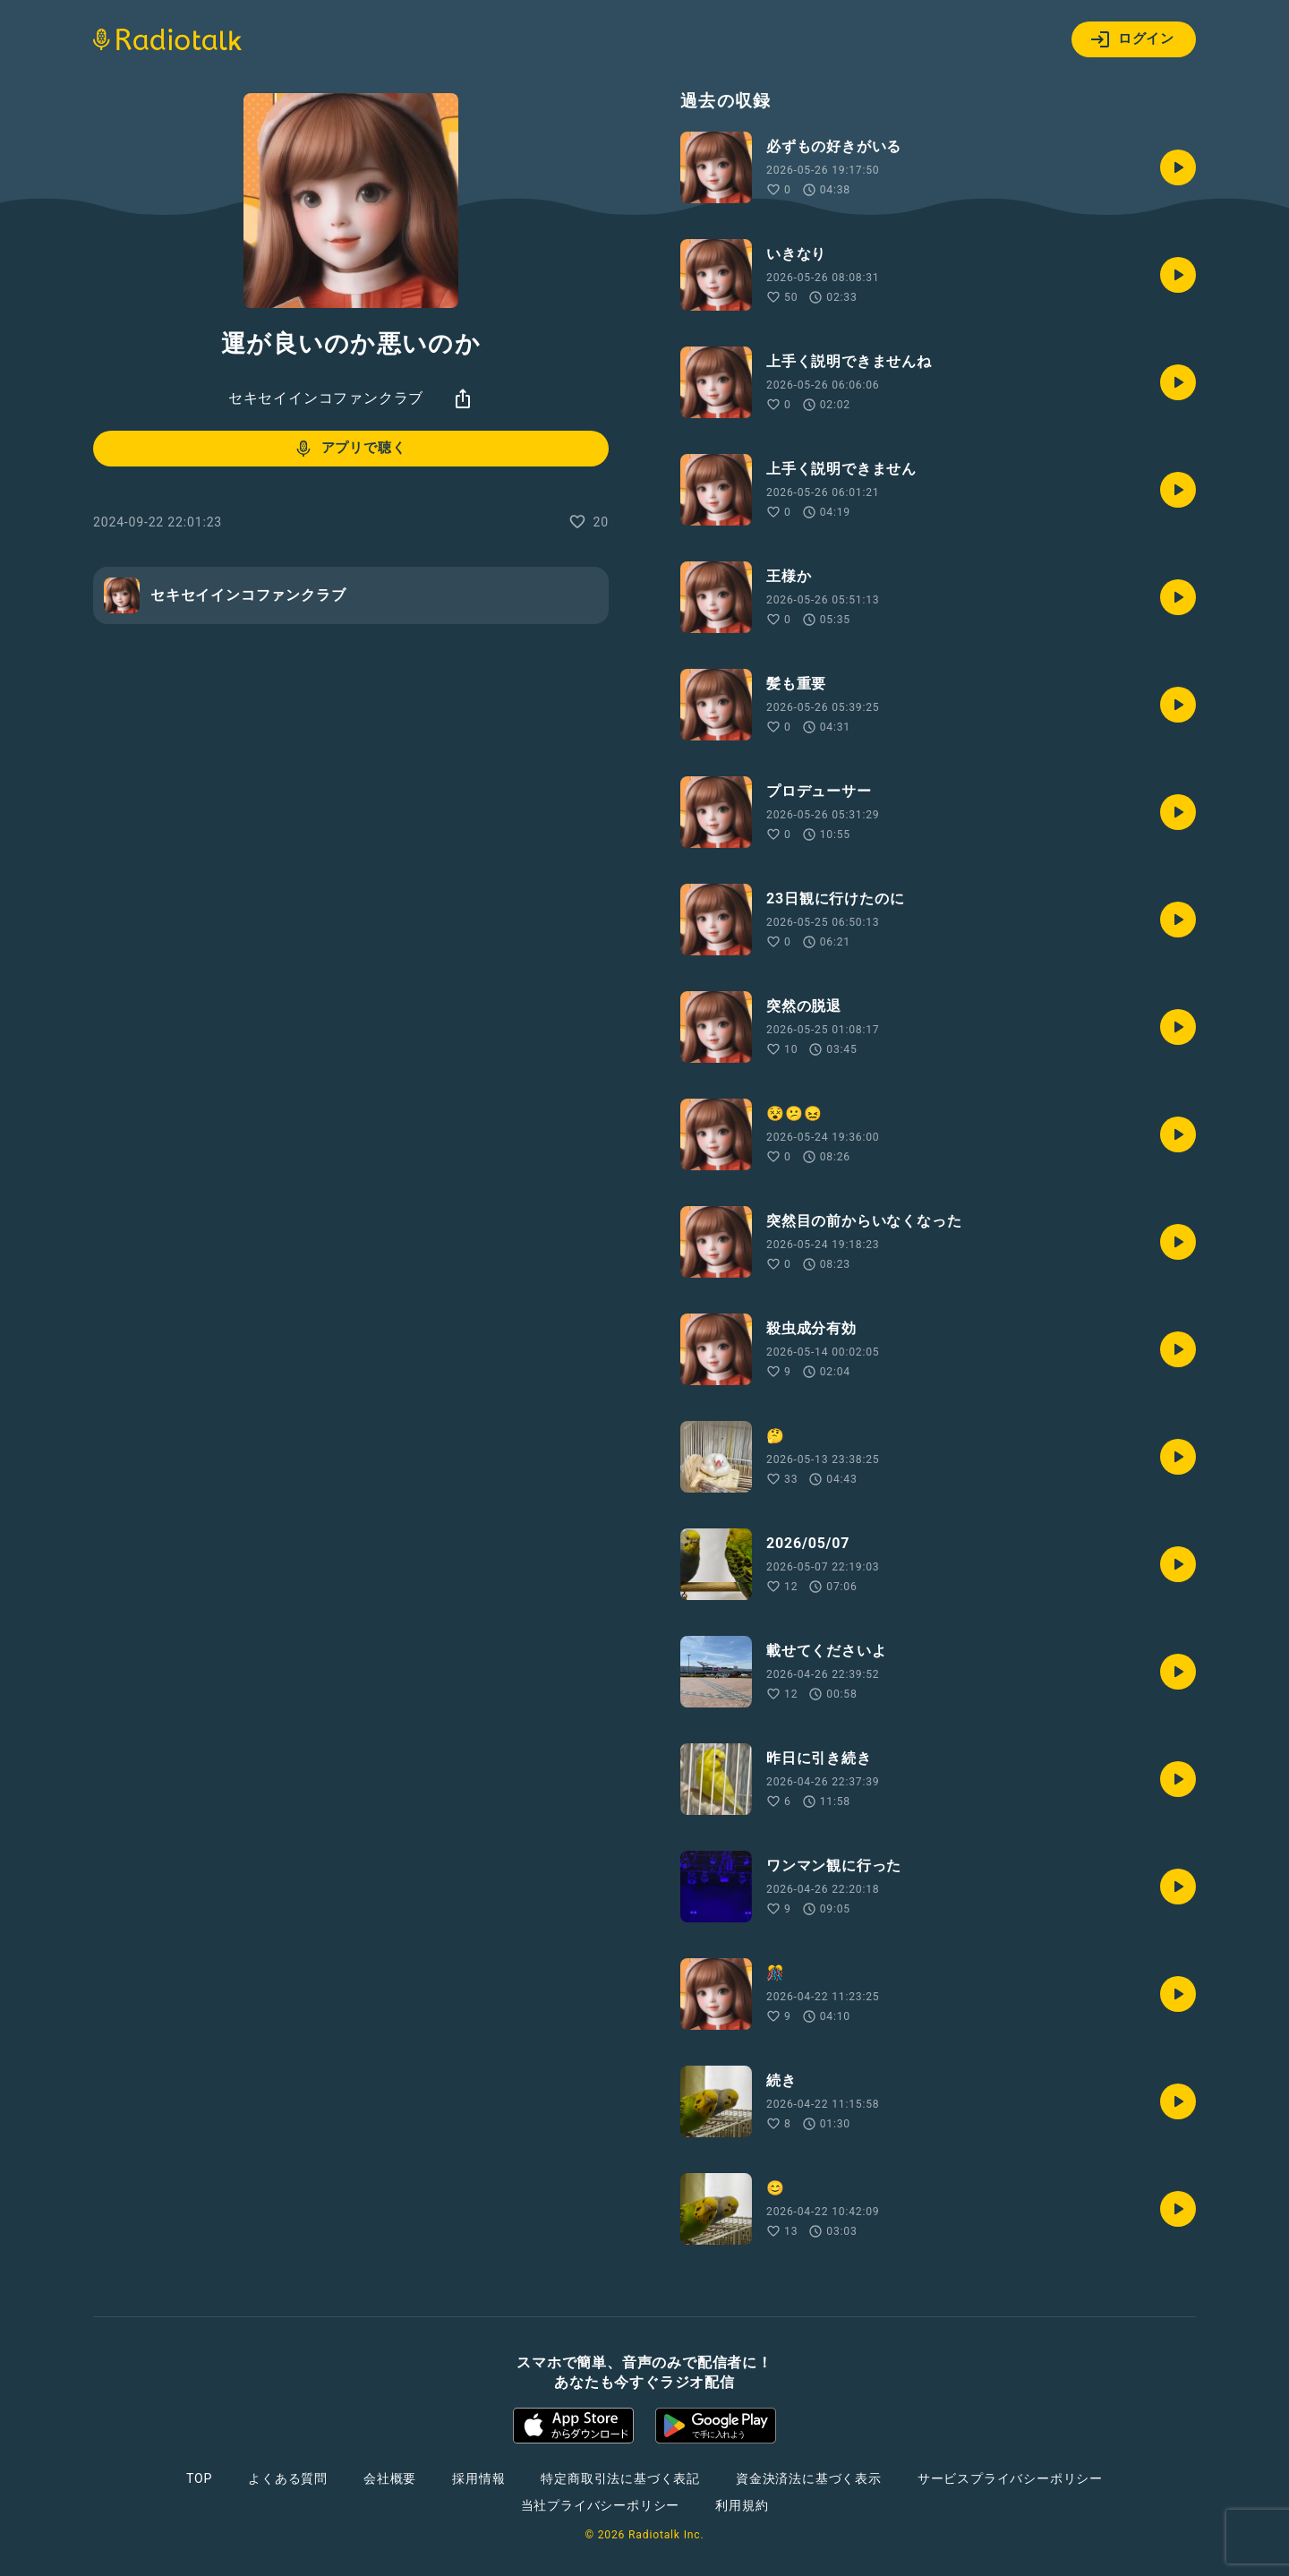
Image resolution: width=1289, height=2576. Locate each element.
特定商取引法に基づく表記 (620, 2478)
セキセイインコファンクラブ (325, 398)
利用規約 (741, 2505)
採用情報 (478, 2478)
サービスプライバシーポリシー (1010, 2478)
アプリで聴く (349, 448)
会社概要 (389, 2478)
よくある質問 (288, 2478)
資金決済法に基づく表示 (809, 2478)
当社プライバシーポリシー (600, 2505)
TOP (199, 2478)
